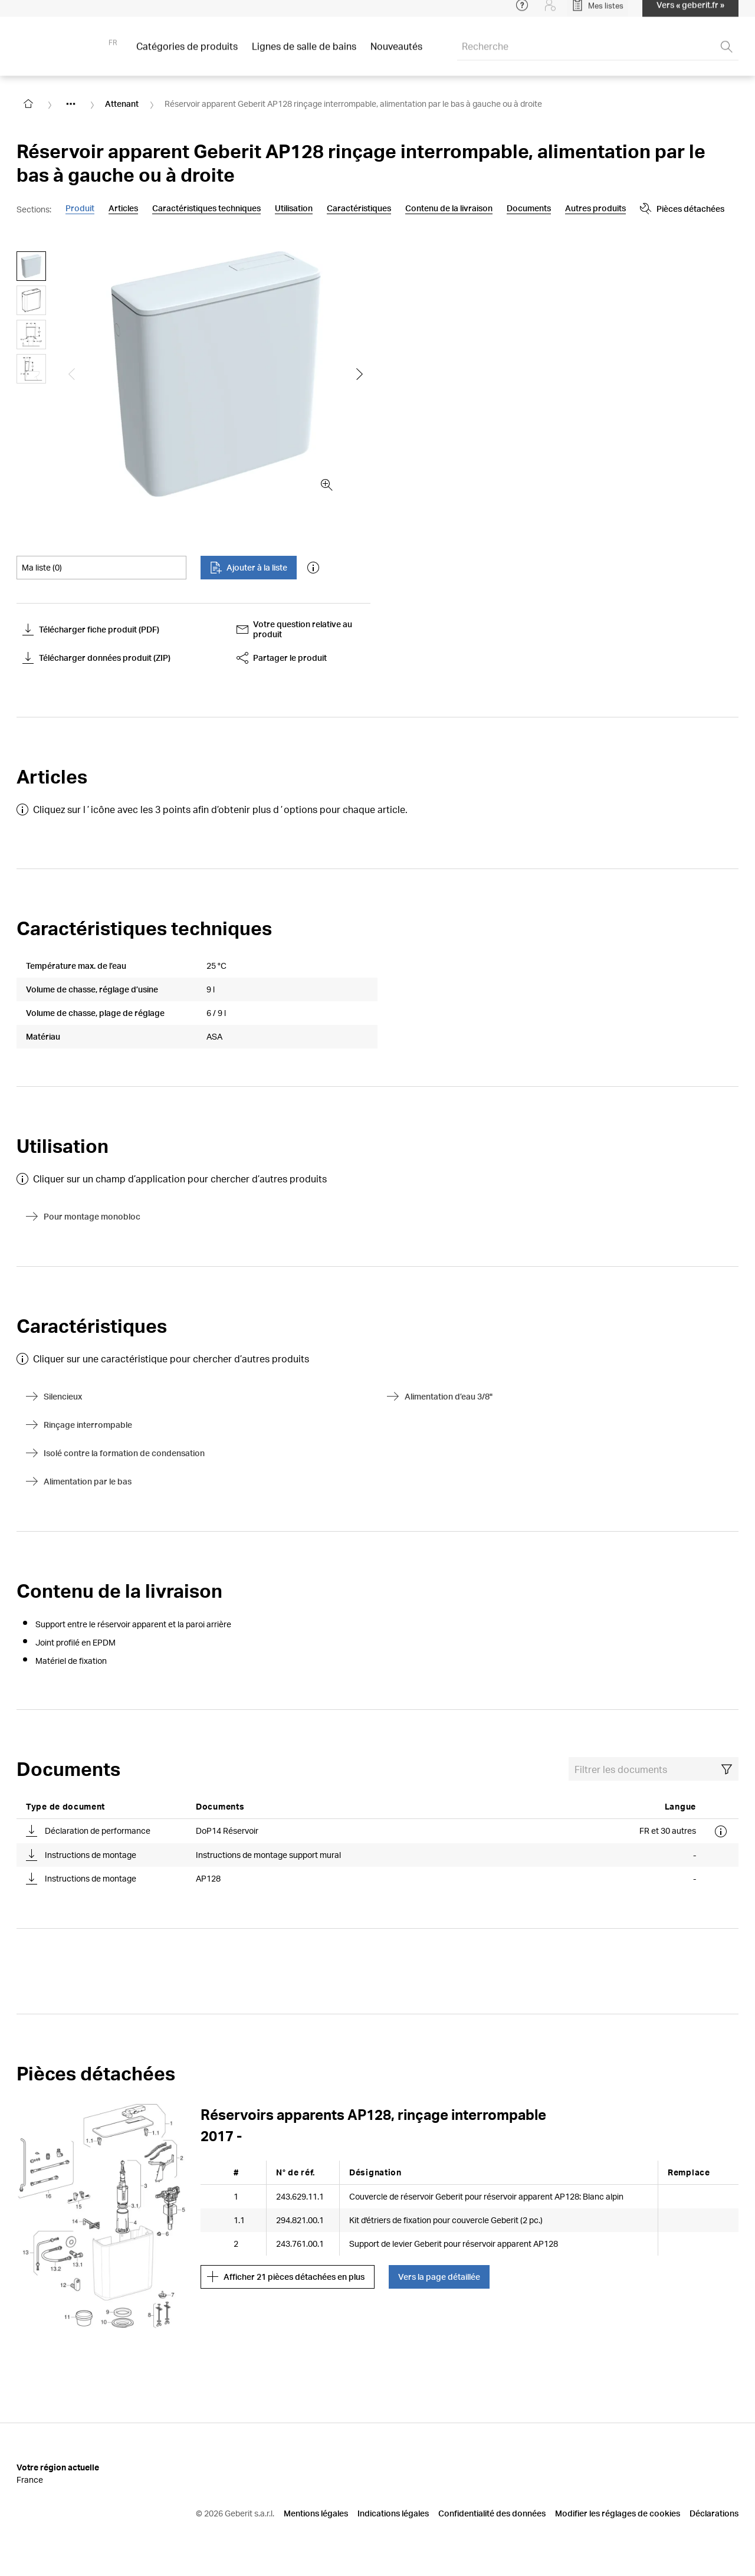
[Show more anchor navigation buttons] (521, 209)
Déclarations (714, 2513)
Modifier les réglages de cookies (617, 2513)
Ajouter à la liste (248, 567)
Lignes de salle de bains (304, 53)
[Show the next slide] (360, 374)
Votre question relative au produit (295, 629)
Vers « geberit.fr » (690, 11)
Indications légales (393, 2513)
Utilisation (294, 208)
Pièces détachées (591, 209)
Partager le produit (282, 658)
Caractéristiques (359, 208)
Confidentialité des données (492, 2513)
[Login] (550, 12)
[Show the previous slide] (72, 374)
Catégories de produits (187, 53)
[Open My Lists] (597, 12)
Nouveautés (396, 53)
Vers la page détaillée (439, 2277)
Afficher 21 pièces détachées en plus (286, 2277)
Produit (79, 208)
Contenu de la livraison (449, 208)
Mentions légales (316, 2513)
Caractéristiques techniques (206, 208)
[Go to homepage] (28, 104)
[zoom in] (327, 485)
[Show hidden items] (71, 104)
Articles (123, 208)
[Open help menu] (522, 12)
